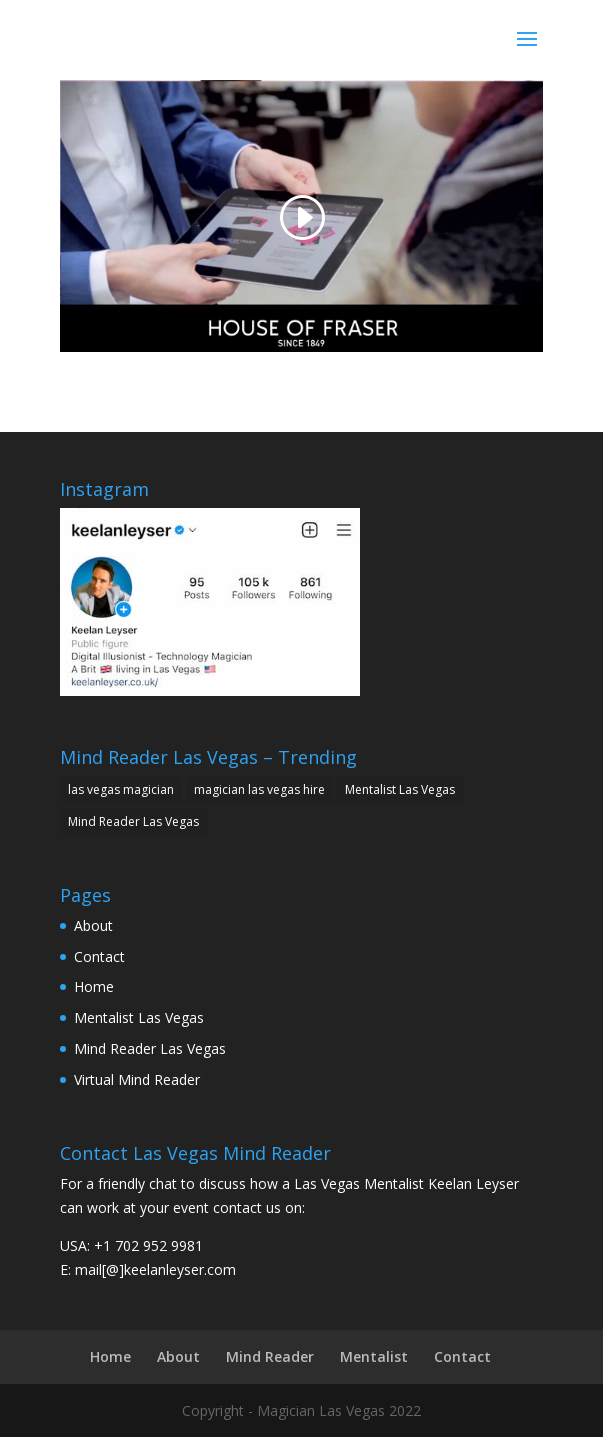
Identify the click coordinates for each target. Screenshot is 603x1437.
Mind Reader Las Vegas (150, 1048)
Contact (99, 956)
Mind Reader (270, 1356)
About (93, 925)
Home (94, 986)
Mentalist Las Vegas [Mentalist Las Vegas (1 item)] (400, 789)
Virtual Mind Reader (137, 1079)
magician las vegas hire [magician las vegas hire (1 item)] (259, 789)
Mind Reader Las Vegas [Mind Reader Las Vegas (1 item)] (133, 821)
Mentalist (374, 1356)
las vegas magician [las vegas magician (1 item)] (121, 789)
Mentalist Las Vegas (139, 1017)
